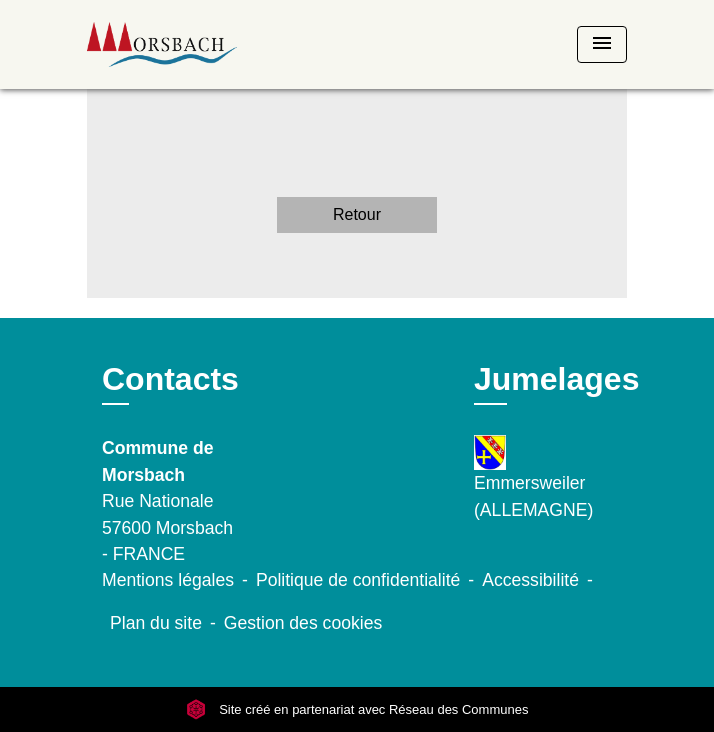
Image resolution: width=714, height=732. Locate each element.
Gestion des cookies (303, 623)
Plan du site (156, 623)
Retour (357, 214)
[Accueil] (162, 44)
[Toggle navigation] (602, 44)
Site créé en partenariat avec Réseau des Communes (357, 709)
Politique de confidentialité (358, 580)
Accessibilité (530, 580)
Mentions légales (168, 580)
